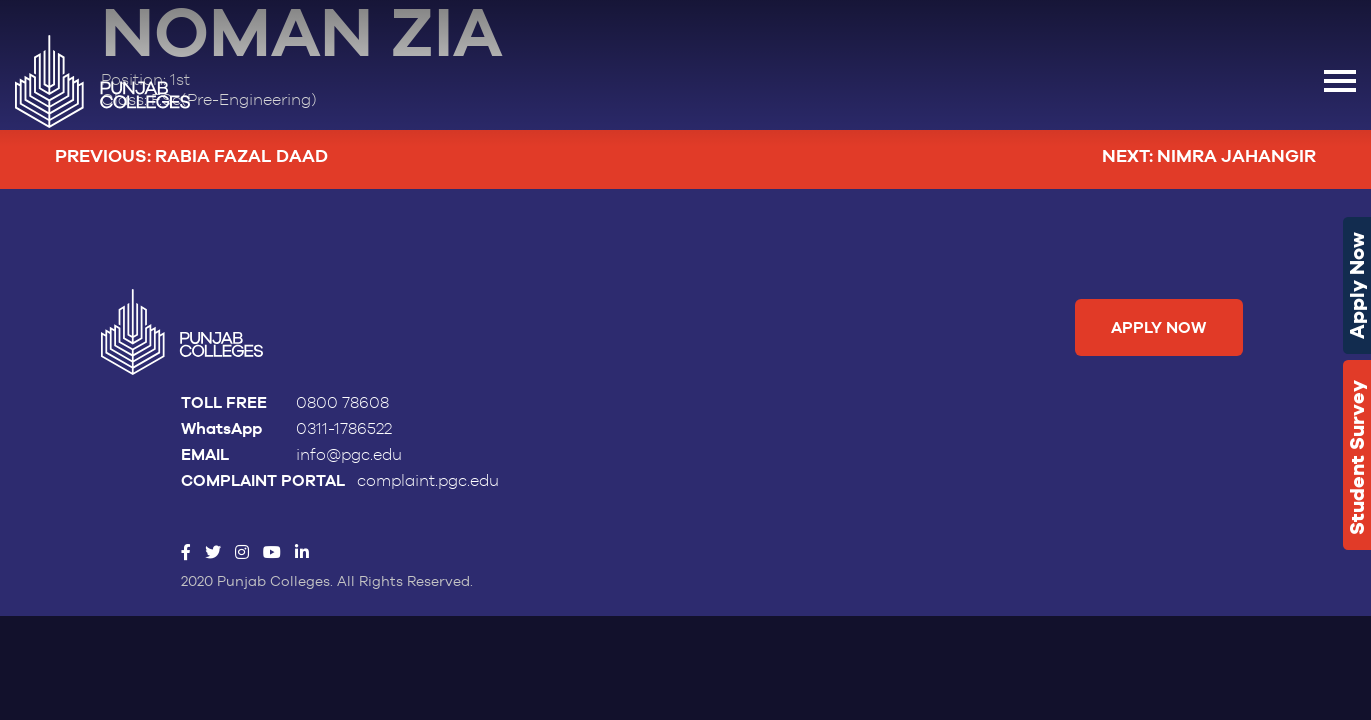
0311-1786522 (344, 429)
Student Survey (1357, 457)
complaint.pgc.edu (428, 481)
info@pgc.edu (349, 455)
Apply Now (1357, 285)
